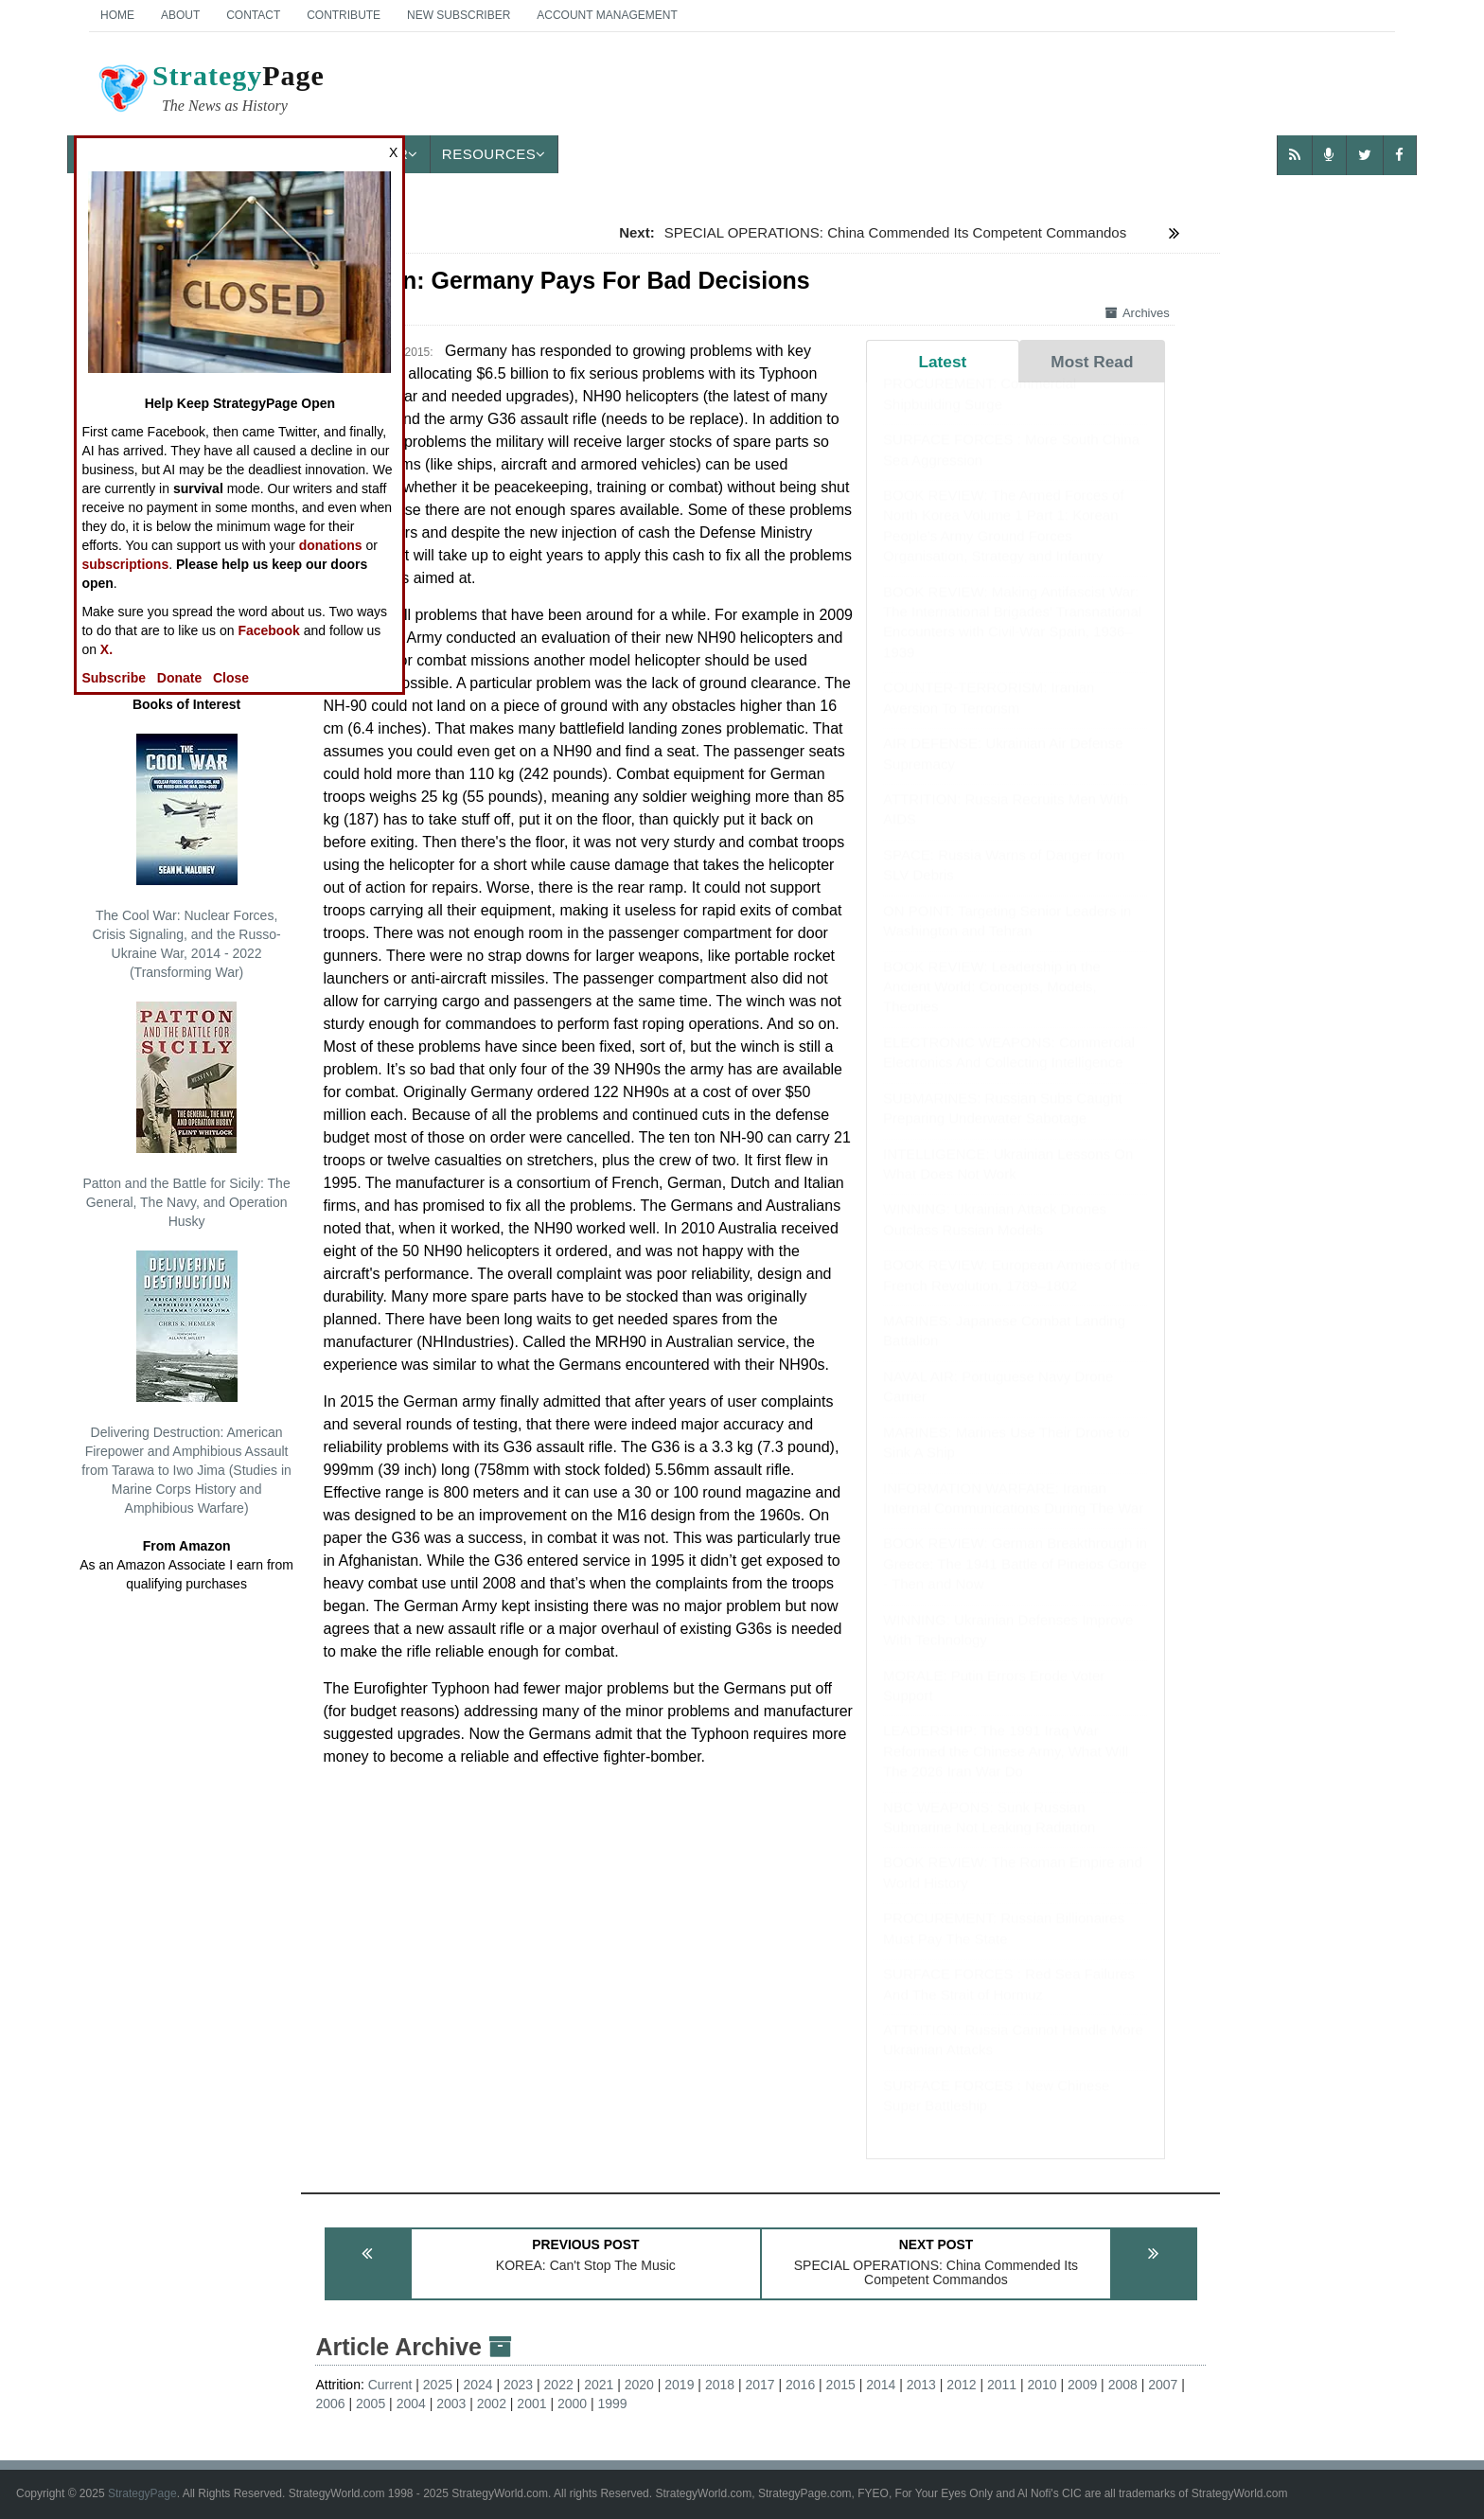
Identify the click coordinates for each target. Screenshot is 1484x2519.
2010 (1042, 2384)
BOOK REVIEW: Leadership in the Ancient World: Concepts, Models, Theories (992, 1005)
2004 (411, 2403)
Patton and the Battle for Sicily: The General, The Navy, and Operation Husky (186, 1115)
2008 (1123, 2384)
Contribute (343, 15)
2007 (1162, 2384)
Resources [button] (494, 154)
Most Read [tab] (1092, 361)
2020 (639, 2384)
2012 (961, 2384)
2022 (559, 2384)
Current (390, 2384)
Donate (179, 677)
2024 (477, 2384)
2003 (451, 2403)
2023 (518, 2384)
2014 (880, 2384)
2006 (329, 2403)
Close (231, 677)
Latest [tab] (942, 361)
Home (117, 15)
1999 (612, 2403)
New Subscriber (458, 15)
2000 (572, 2403)
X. (106, 649)
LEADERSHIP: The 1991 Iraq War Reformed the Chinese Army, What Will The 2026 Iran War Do (1005, 1769)
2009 (1082, 2384)
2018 (719, 2384)
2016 (800, 2384)
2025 (437, 2384)
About (180, 15)
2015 (841, 2384)
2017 (759, 2384)
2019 (679, 2384)
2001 (531, 2403)
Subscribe (113, 677)
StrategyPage (142, 2493)
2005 (370, 2403)
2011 (1001, 2384)
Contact (253, 15)
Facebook (268, 630)
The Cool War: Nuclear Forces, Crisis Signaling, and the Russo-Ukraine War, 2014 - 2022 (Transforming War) (186, 857)
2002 (491, 2403)
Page (210, 91)
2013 (921, 2384)
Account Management (607, 15)
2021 (598, 2384)
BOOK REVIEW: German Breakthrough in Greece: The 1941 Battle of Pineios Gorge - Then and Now (1015, 1581)
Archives (1137, 313)
